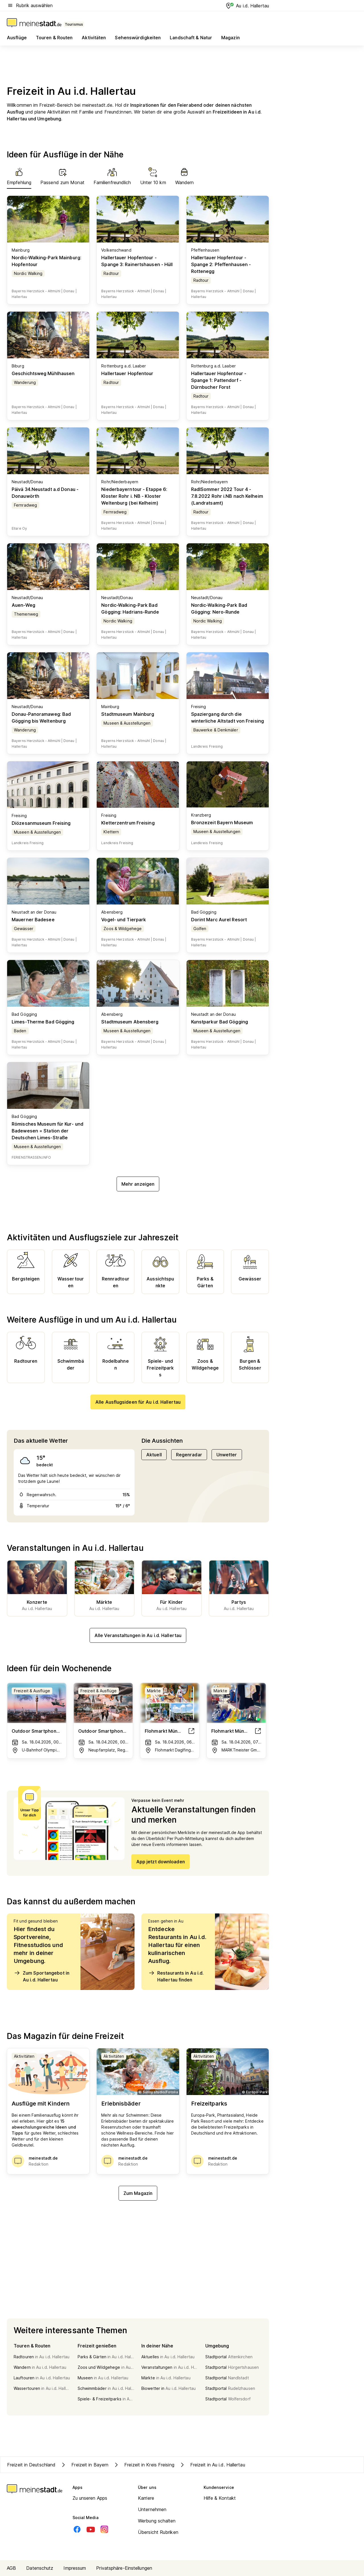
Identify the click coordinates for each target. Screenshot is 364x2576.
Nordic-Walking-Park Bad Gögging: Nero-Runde (219, 608)
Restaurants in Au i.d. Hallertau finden (176, 1976)
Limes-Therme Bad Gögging (43, 1022)
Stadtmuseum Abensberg (129, 1022)
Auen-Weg (23, 605)
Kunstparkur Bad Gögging (219, 1022)
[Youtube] (90, 2529)
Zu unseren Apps (90, 2498)
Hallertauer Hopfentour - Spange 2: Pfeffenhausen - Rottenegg (221, 264)
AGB (11, 2568)
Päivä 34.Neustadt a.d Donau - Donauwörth (45, 492)
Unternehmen (152, 2509)
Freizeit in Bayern (84, 2464)
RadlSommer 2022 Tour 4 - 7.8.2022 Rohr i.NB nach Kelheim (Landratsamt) (227, 496)
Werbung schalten (157, 2521)
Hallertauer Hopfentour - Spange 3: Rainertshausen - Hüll (137, 261)
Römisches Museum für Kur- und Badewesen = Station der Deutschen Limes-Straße (47, 1130)
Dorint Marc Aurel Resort (219, 919)
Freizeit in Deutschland (31, 2465)
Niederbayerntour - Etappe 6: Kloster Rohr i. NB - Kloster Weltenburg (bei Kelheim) (134, 496)
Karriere (146, 2498)
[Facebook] (77, 2529)
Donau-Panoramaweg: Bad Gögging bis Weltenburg (41, 717)
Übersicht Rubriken (158, 2532)
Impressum (74, 2568)
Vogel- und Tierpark (123, 919)
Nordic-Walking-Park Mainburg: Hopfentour (46, 261)
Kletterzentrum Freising (127, 823)
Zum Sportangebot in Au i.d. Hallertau (41, 1976)
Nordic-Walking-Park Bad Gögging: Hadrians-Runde (130, 608)
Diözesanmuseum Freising (41, 823)
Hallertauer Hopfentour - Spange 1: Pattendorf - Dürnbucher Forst (218, 380)
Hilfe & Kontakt (220, 2498)
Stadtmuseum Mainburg (127, 714)
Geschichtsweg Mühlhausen (43, 373)
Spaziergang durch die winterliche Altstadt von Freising (227, 717)
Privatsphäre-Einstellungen (124, 2568)
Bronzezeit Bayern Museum (222, 822)
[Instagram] (104, 2529)
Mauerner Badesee (33, 919)
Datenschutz (39, 2568)
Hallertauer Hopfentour (127, 373)
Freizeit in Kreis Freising (143, 2464)
